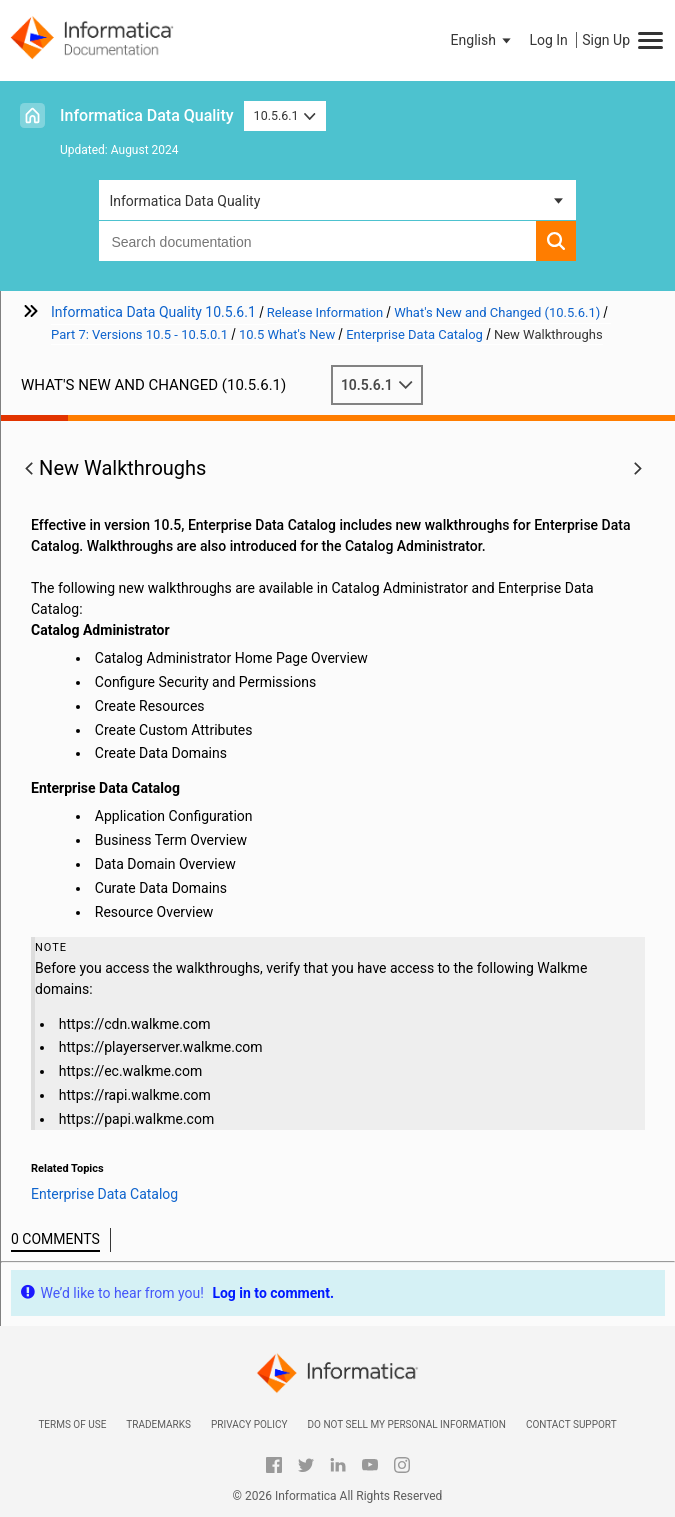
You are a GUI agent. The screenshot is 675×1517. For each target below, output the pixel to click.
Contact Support (571, 1424)
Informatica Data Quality (147, 115)
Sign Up (606, 40)
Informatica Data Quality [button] (184, 201)
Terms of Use (72, 1424)
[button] (483, 40)
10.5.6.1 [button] (285, 115)
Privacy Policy (249, 1424)
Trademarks (158, 1424)
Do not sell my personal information (406, 1424)
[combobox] (317, 241)
